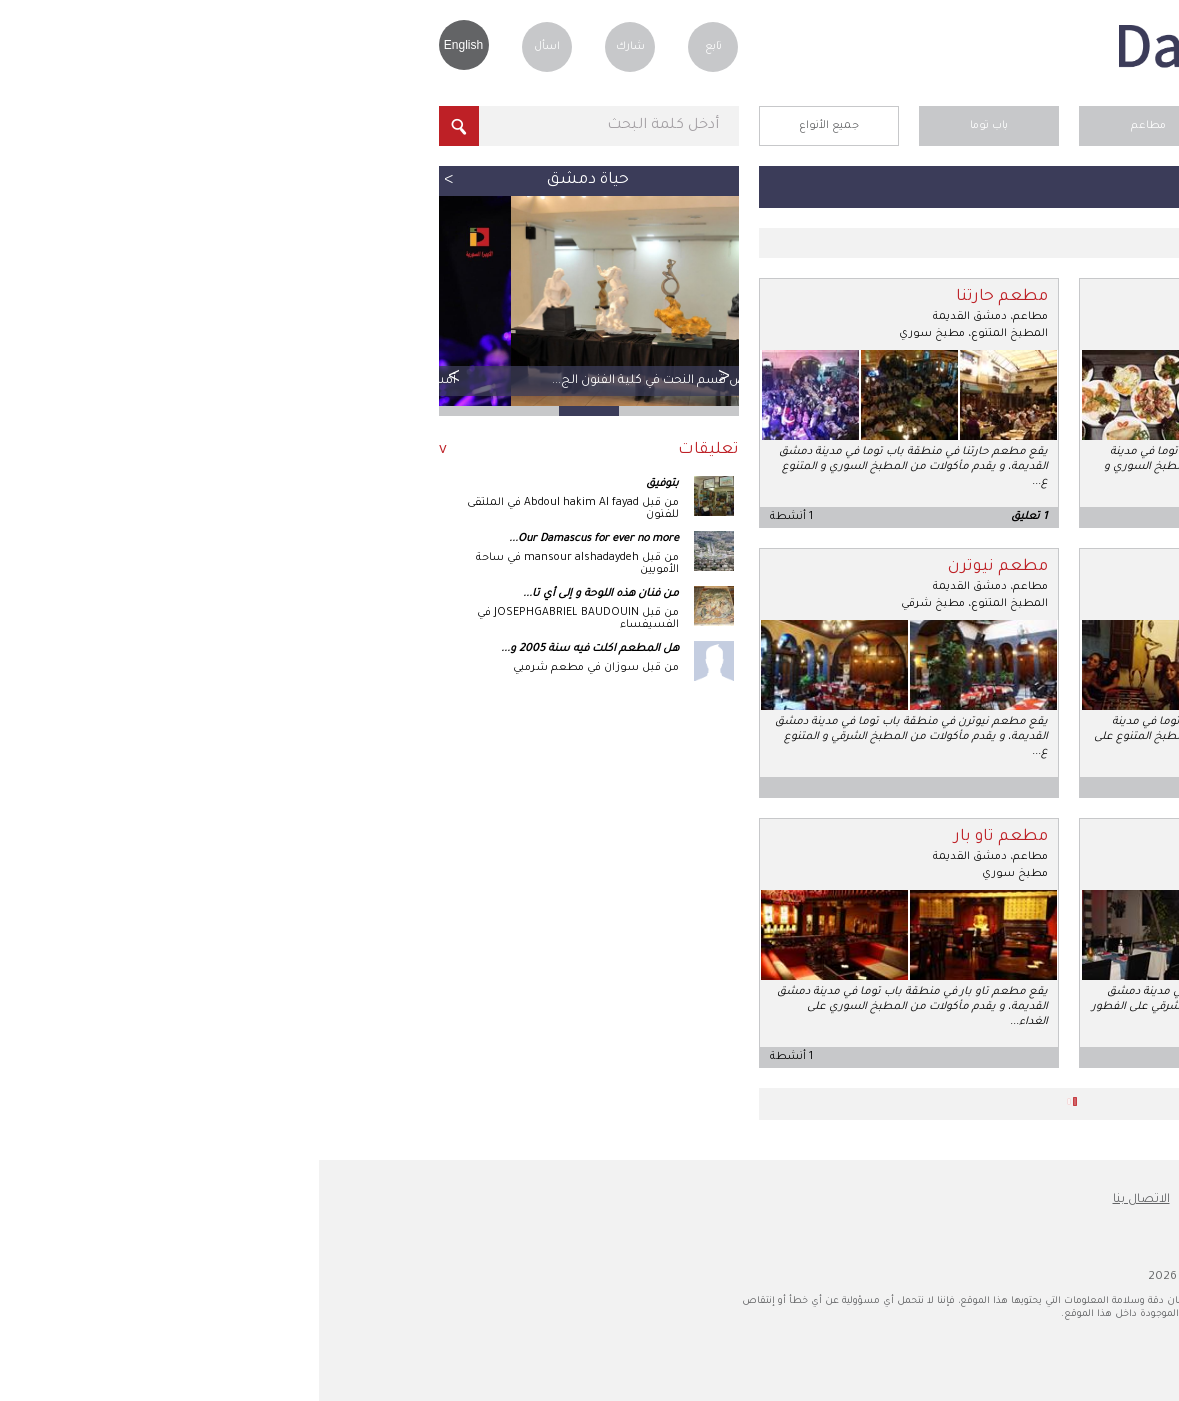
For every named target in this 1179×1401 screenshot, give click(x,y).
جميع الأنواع (510, 126)
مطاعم (829, 126)
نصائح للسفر (931, 1200)
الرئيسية (989, 126)
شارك (311, 47)
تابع (394, 47)
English (144, 45)
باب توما (670, 126)
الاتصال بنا (822, 1200)
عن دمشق (1041, 1200)
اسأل (228, 47)
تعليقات (389, 450)
